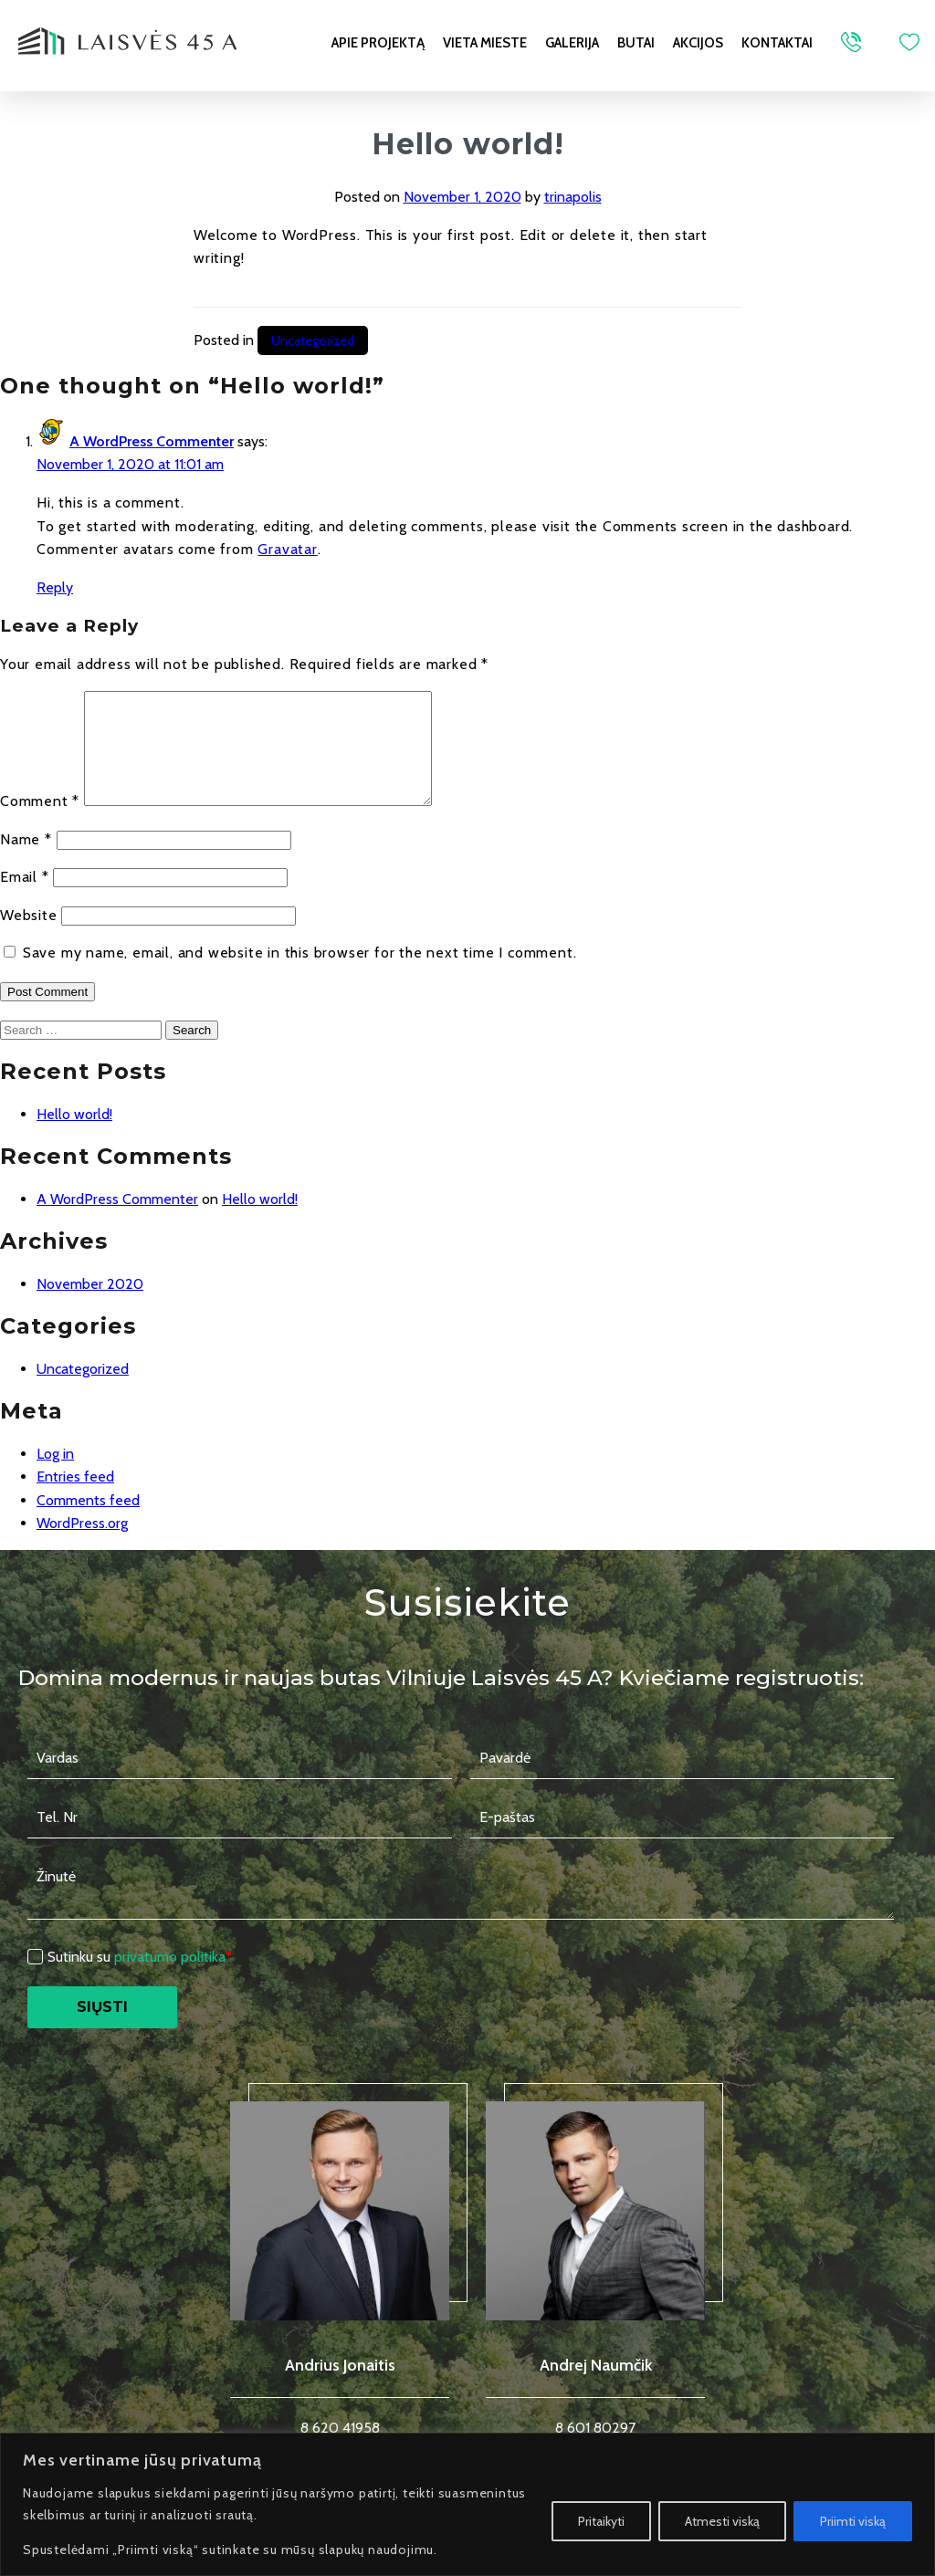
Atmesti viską (722, 2521)
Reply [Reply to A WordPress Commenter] (55, 587)
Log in (55, 1475)
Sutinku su (139, 1978)
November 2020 (90, 1305)
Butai (636, 43)
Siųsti (108, 2028)
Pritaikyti (601, 2521)
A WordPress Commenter (151, 441)
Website (29, 937)
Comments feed (88, 1522)
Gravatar (287, 549)
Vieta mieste (485, 43)
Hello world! (74, 1136)
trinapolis (573, 196)
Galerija (572, 43)
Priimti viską (853, 2521)
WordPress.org (82, 1545)
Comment (39, 823)
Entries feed (75, 1498)
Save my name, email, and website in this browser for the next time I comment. (300, 974)
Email (24, 898)
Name (26, 861)
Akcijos (698, 43)
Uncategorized (312, 340)
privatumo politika (170, 1978)
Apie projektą (378, 43)
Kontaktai (777, 43)
